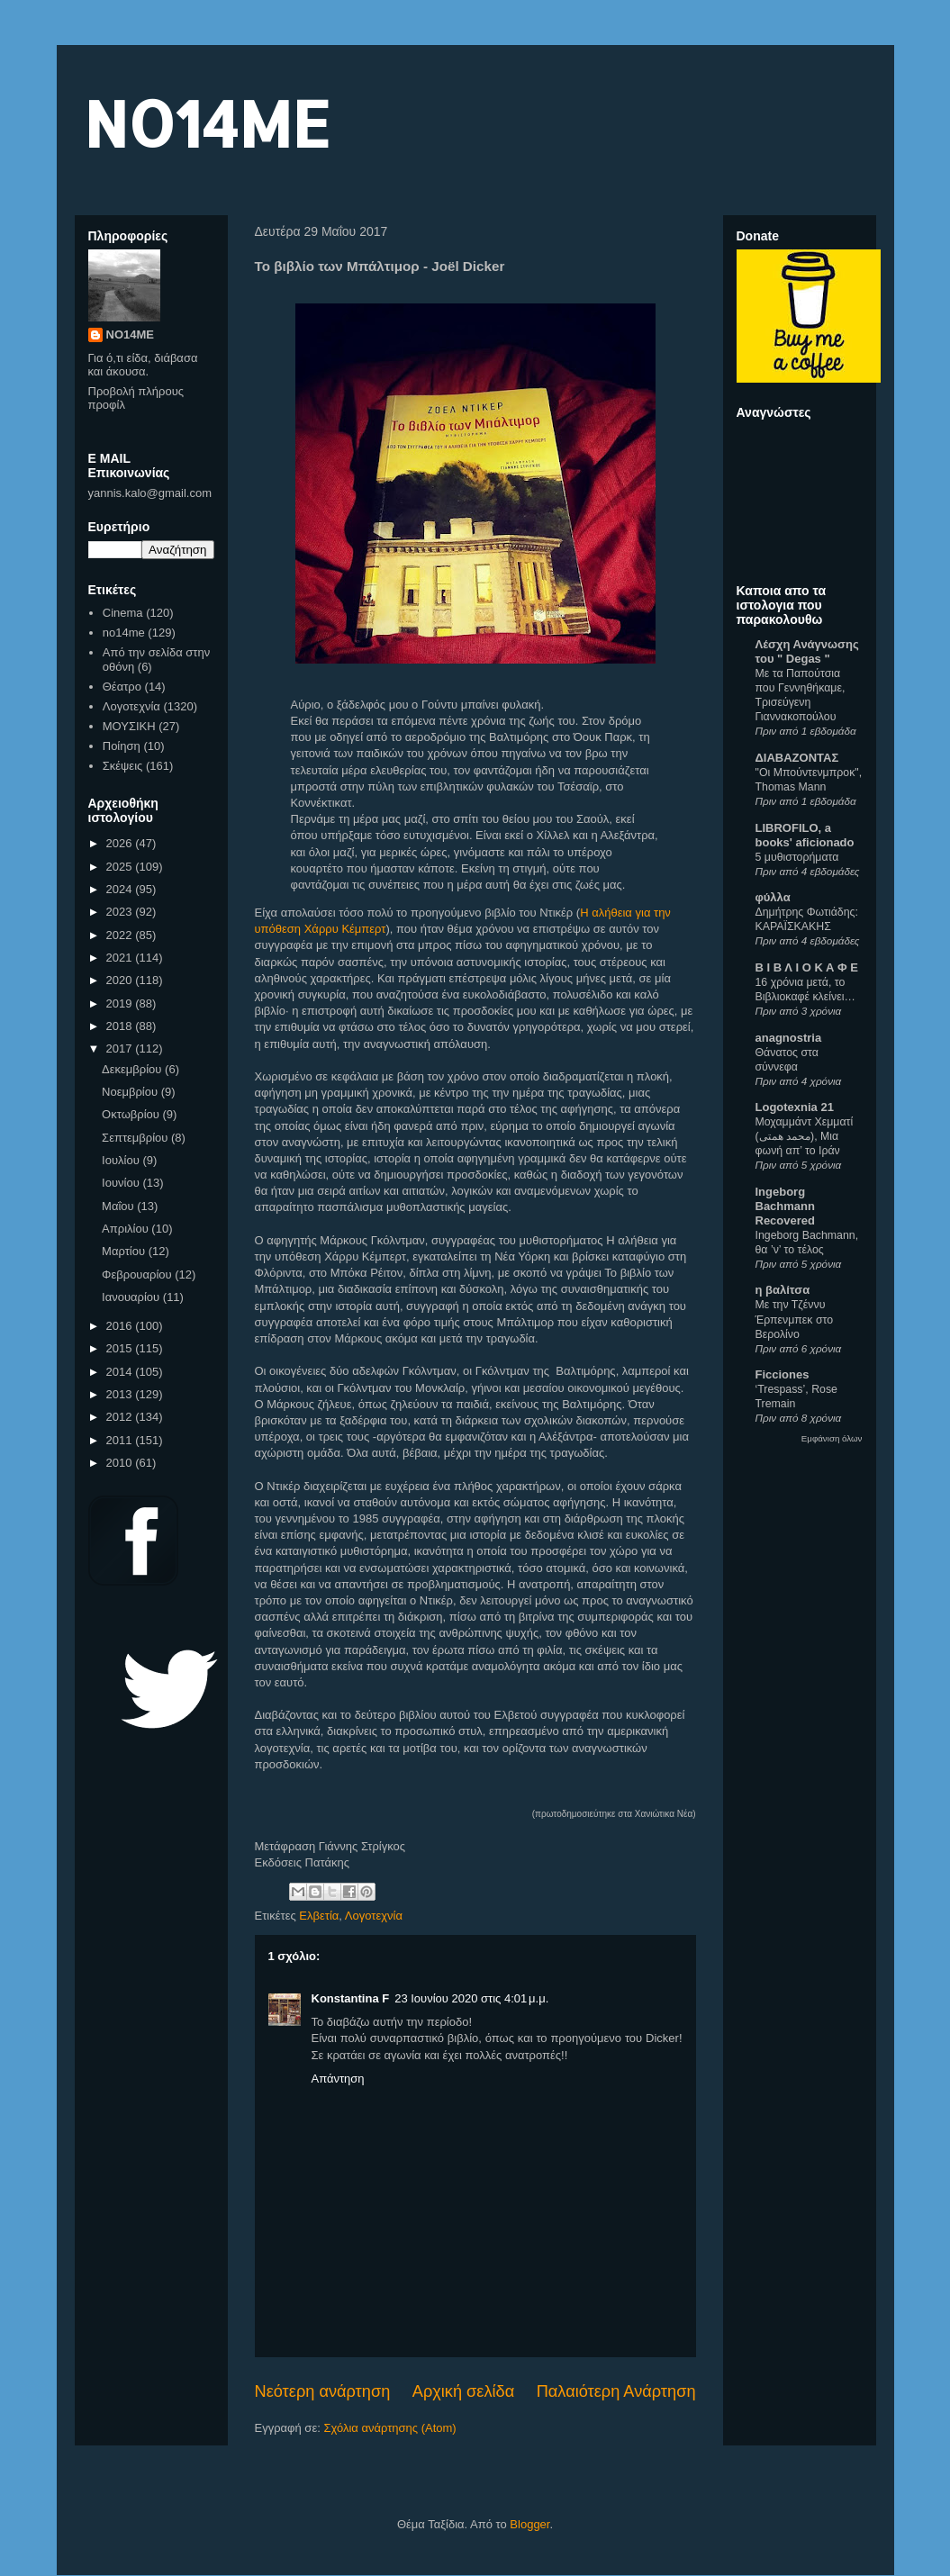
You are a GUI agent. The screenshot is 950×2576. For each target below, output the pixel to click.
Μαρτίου (125, 1251)
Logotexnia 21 (794, 1107)
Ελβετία (319, 1915)
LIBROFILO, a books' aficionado (805, 835)
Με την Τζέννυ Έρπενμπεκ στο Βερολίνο (794, 1319)
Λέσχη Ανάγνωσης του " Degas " (807, 651)
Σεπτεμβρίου (136, 1137)
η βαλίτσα (782, 1290)
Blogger (529, 2524)
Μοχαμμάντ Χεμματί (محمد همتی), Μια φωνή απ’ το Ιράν (804, 1136)
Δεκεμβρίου (133, 1069)
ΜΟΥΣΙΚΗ (129, 726)
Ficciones (782, 1374)
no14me (124, 632)
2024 (121, 889)
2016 (121, 1326)
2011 (121, 1440)
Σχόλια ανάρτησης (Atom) (389, 2428)
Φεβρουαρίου (138, 1274)
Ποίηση (121, 746)
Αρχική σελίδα (463, 2391)
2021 (121, 957)
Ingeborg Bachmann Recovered (785, 1206)
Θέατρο (122, 686)
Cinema (123, 612)
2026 (121, 843)
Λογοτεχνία (374, 1915)
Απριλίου (126, 1228)
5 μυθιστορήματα (797, 857)
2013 (121, 1394)
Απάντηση (338, 2078)
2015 (121, 1348)
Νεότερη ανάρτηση (323, 2391)
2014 (121, 1371)
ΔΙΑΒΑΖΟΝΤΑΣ (797, 757)
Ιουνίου (122, 1182)
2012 (121, 1417)
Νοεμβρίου (131, 1091)
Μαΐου (119, 1206)
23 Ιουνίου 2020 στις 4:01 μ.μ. (471, 1998)
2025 (121, 866)
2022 (121, 935)
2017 (121, 1048)
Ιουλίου (122, 1160)
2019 (121, 1003)
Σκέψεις (123, 766)
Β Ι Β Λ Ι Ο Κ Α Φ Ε (806, 967)
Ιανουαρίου (132, 1297)
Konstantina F (351, 1998)
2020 (121, 980)
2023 (121, 911)
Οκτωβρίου (132, 1114)
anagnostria (788, 1037)
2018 (121, 1026)
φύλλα (773, 897)
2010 (121, 1462)
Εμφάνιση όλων (832, 1438)
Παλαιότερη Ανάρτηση (616, 2391)
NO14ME (207, 123)
